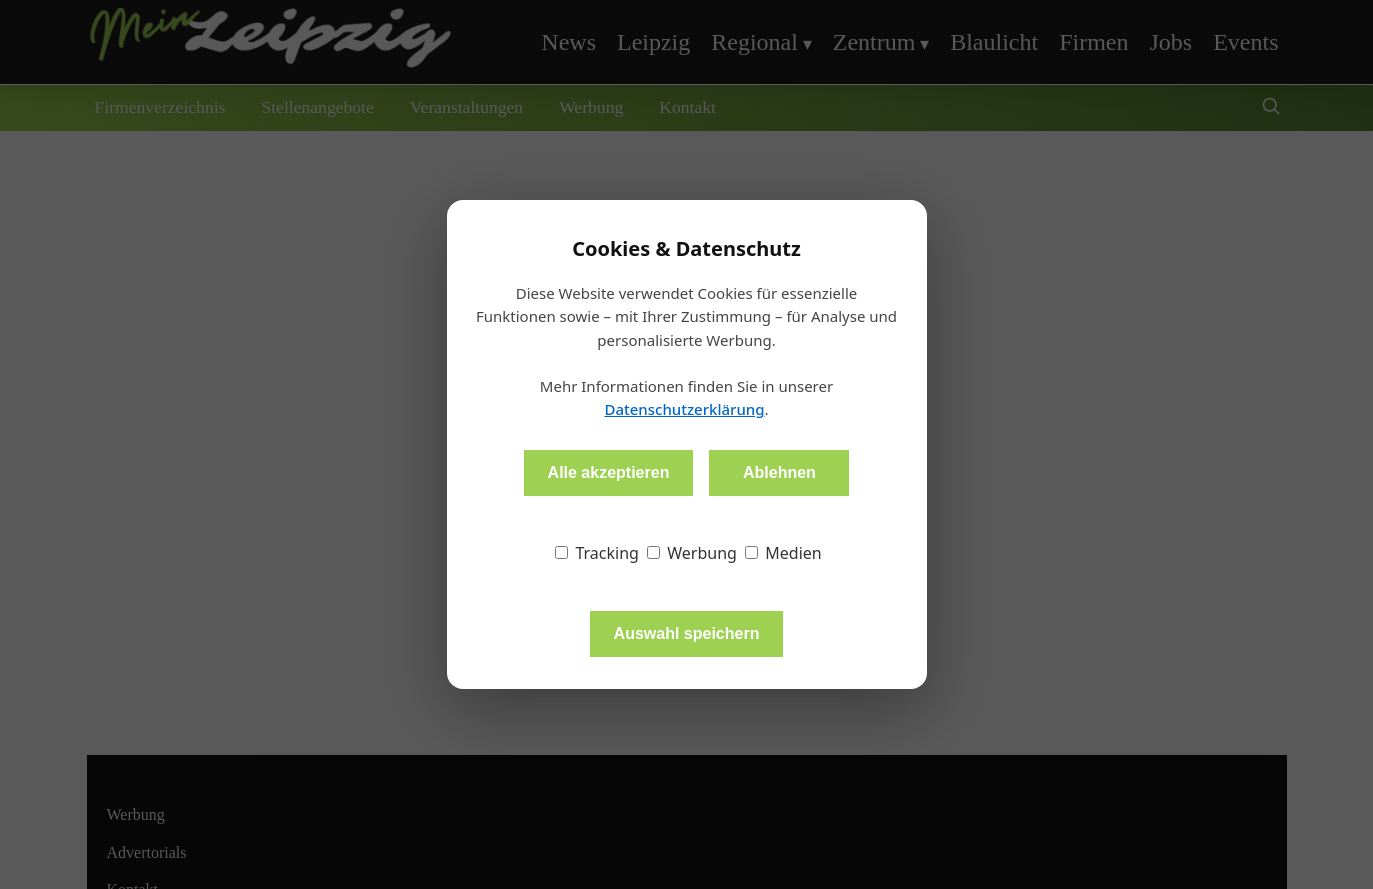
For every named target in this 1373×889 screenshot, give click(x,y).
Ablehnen (779, 472)
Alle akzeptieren (609, 472)
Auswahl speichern (687, 633)
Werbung (692, 553)
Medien (783, 553)
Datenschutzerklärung (684, 409)
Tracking (597, 553)
